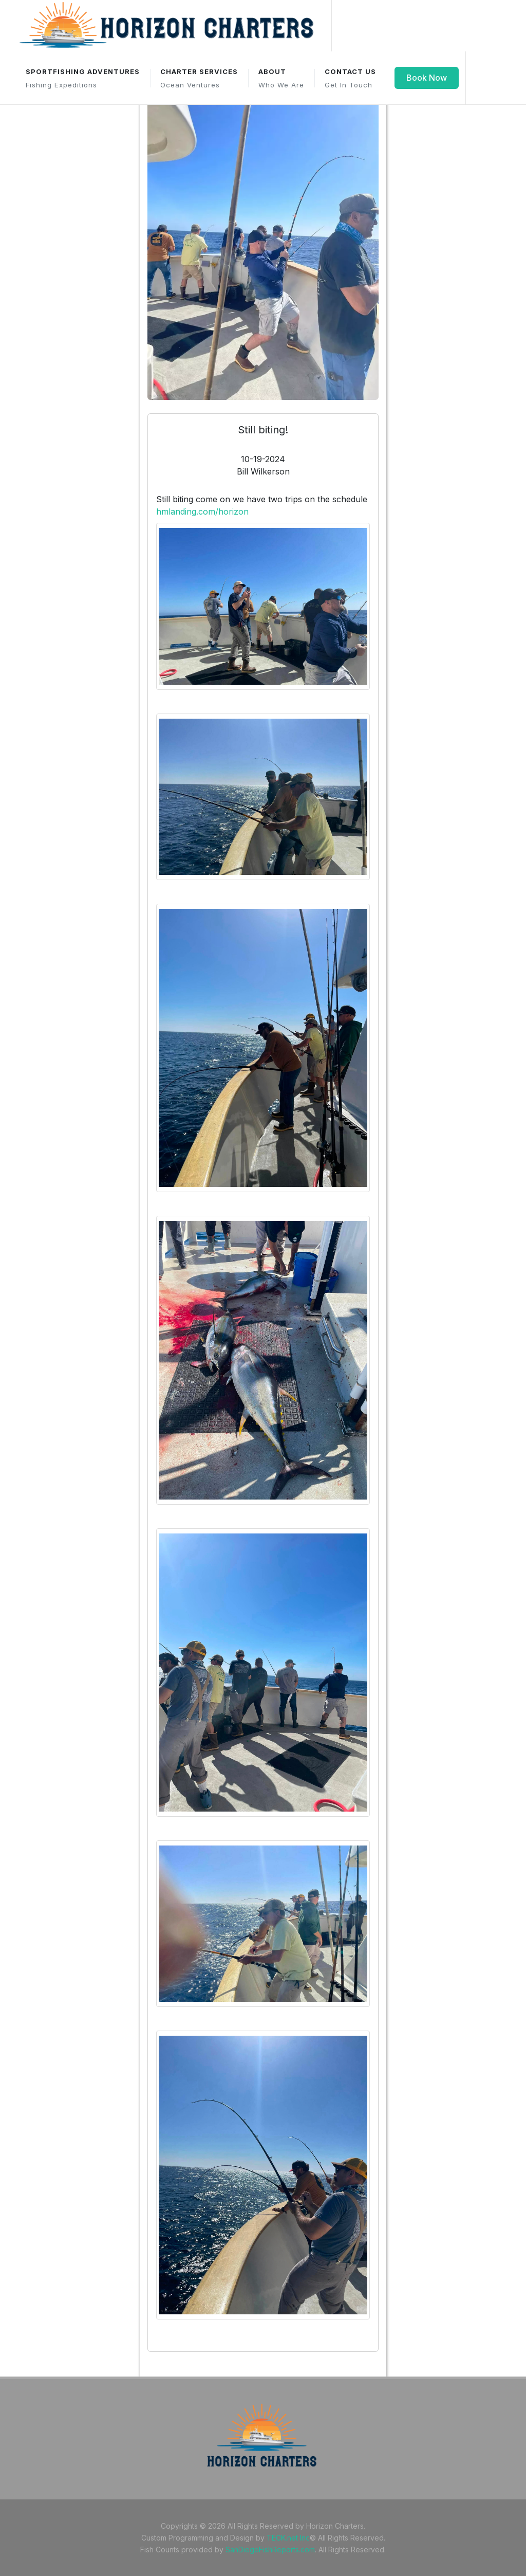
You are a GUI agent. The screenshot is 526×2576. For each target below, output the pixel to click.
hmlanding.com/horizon (202, 511)
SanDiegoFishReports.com (270, 2549)
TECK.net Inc (288, 2537)
